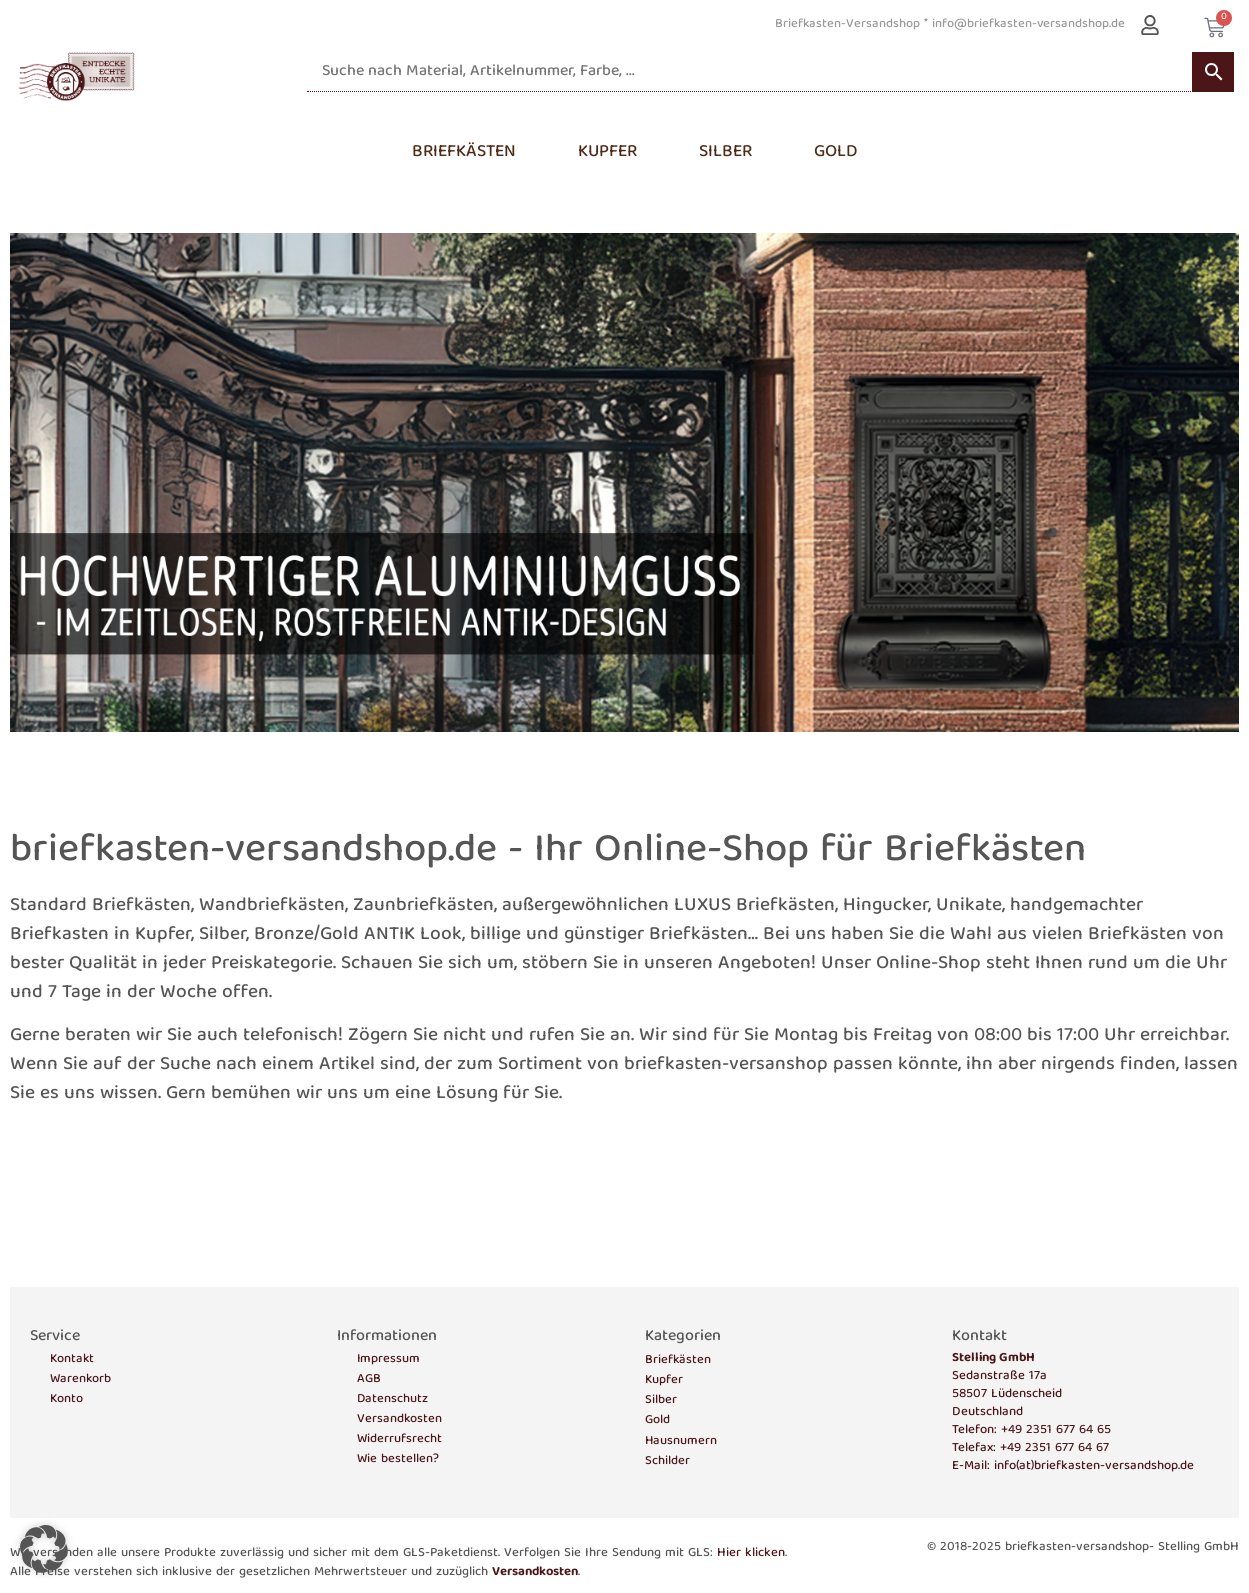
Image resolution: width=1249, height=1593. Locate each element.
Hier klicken (751, 1553)
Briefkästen (678, 1360)
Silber (661, 1400)
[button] (44, 1549)
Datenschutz (392, 1400)
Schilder (667, 1461)
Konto (66, 1400)
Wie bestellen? (398, 1460)
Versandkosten (399, 1420)
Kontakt (72, 1360)
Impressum (388, 1360)
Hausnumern (681, 1441)
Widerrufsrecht (399, 1440)
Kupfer (664, 1380)
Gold (657, 1420)
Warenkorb (80, 1380)
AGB (369, 1380)
